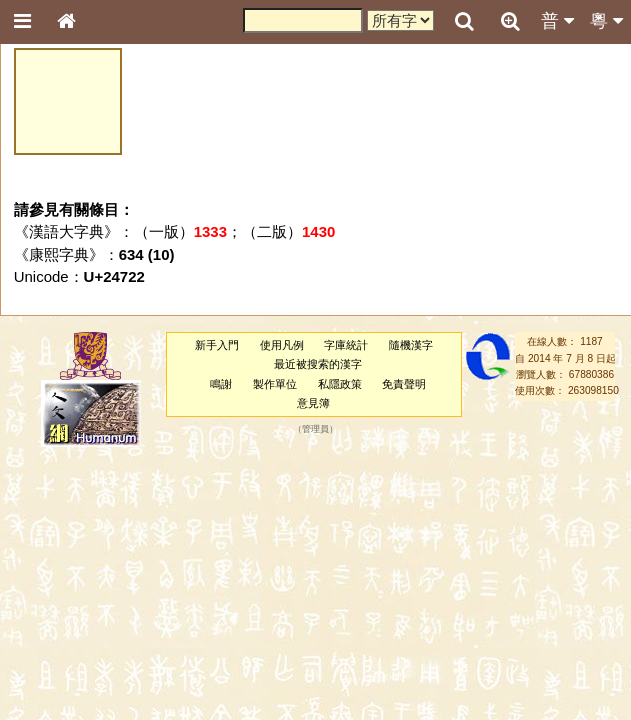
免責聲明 (404, 384)
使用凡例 (282, 345)
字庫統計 (346, 345)
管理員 (315, 430)
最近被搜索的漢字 (318, 364)
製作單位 (275, 384)
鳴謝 (221, 384)
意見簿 (313, 403)
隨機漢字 (411, 345)
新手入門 (217, 345)
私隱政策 (340, 384)
